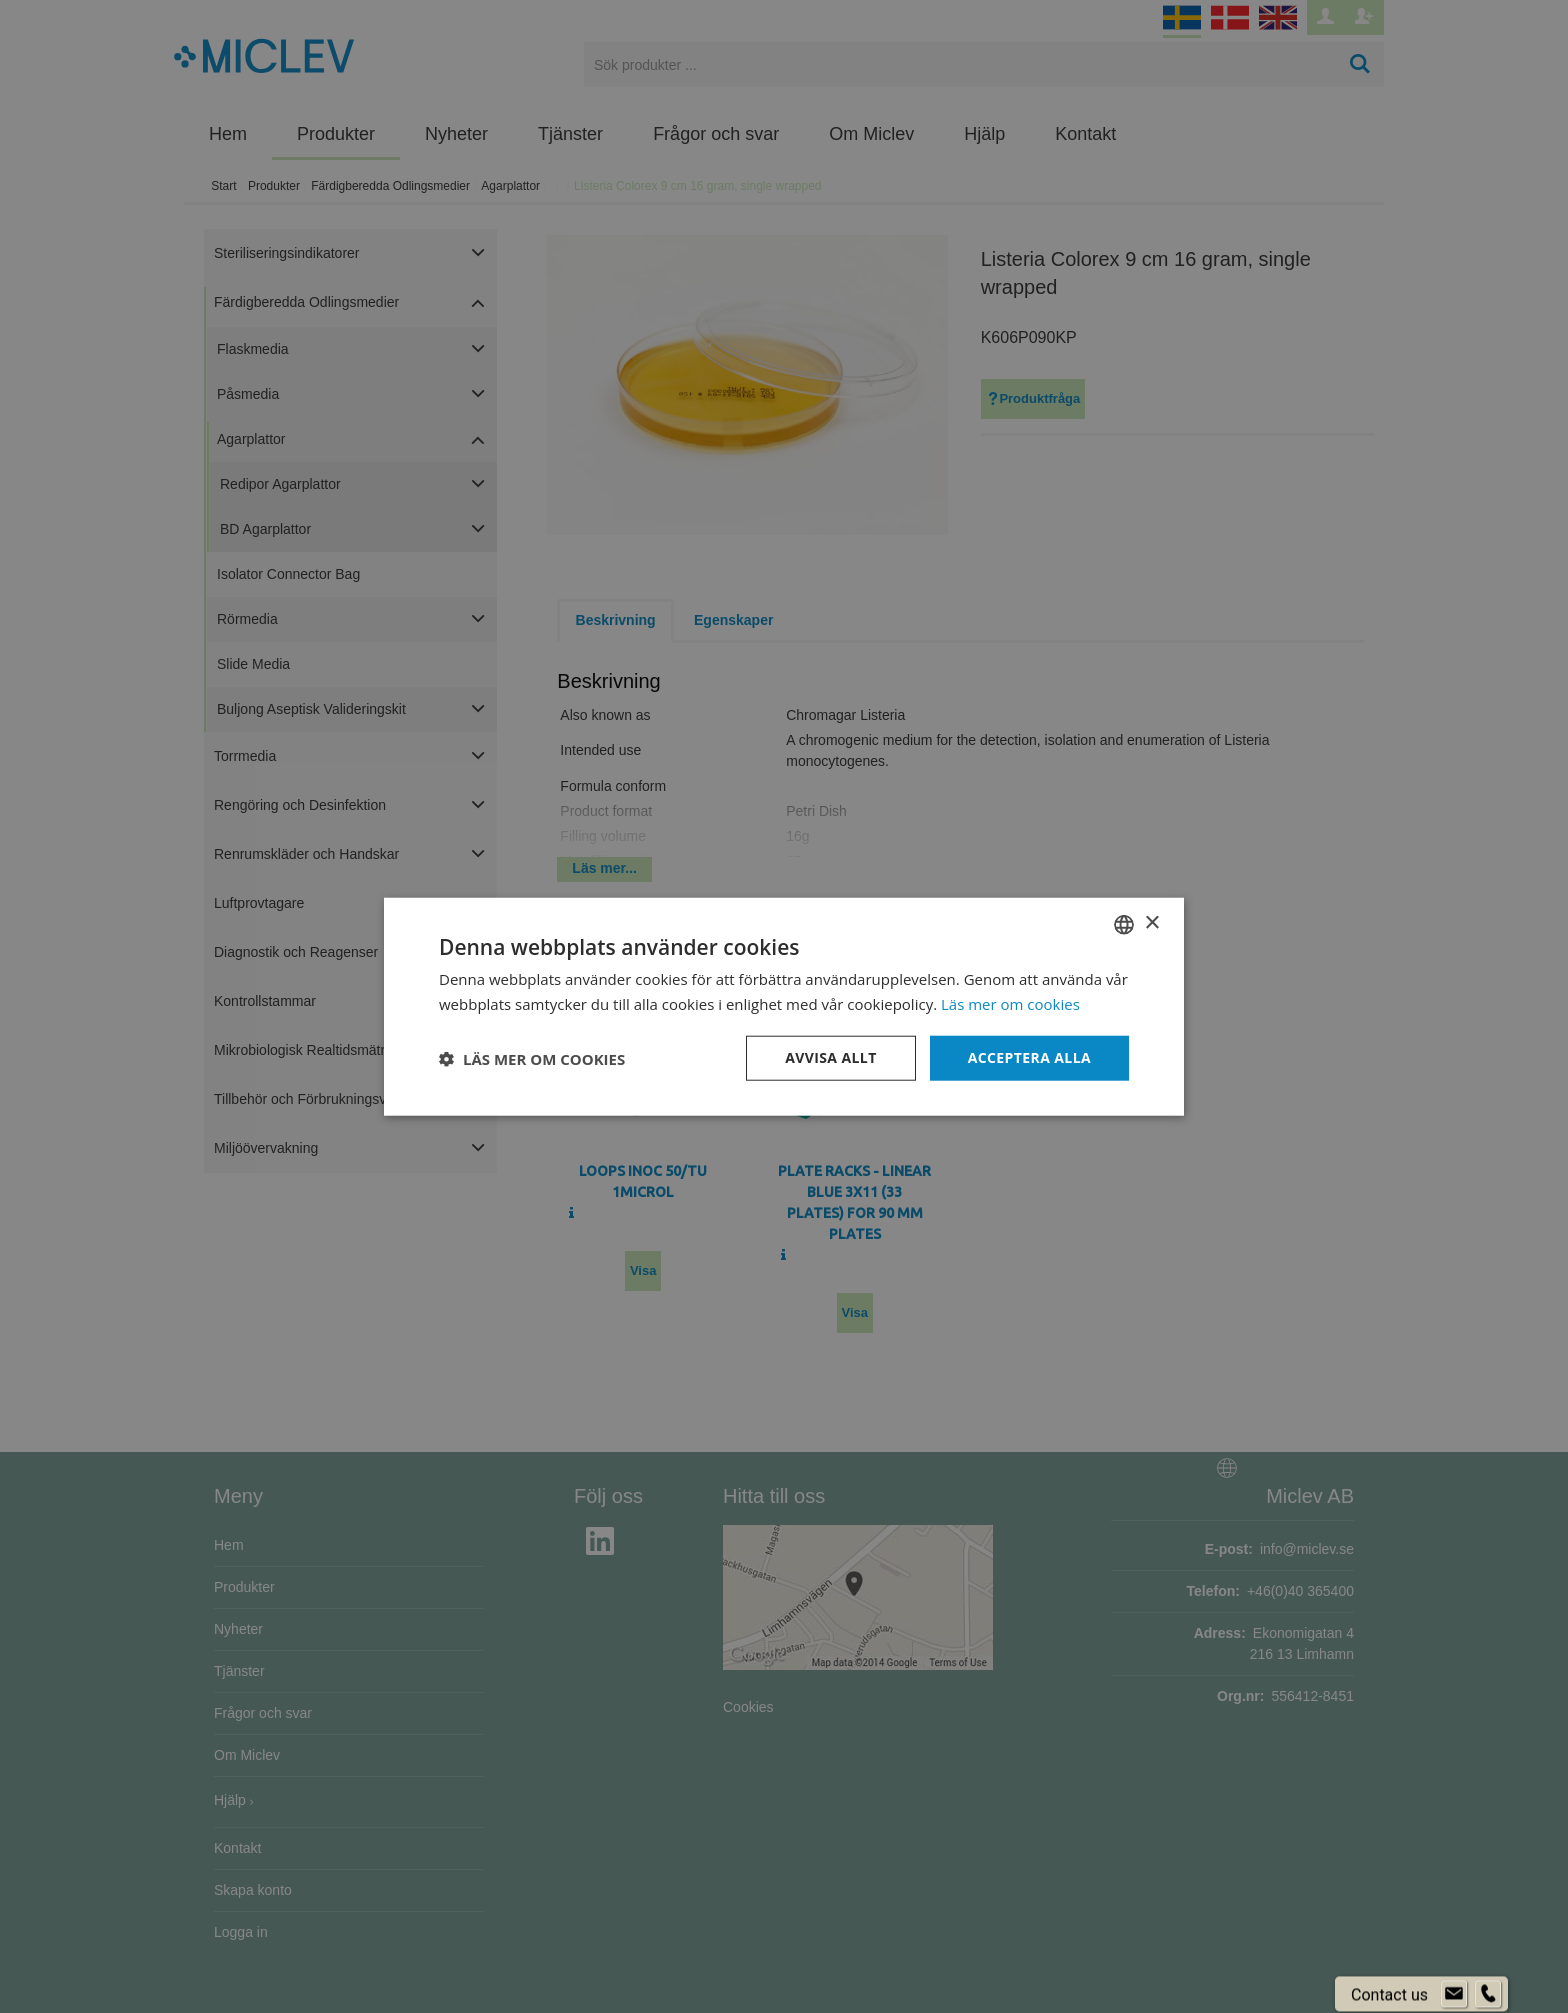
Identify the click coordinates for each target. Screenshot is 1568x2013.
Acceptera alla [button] (1029, 1057)
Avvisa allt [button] (830, 1057)
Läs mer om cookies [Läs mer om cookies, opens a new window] (1010, 1003)
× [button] (1151, 923)
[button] (532, 1058)
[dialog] (784, 1006)
